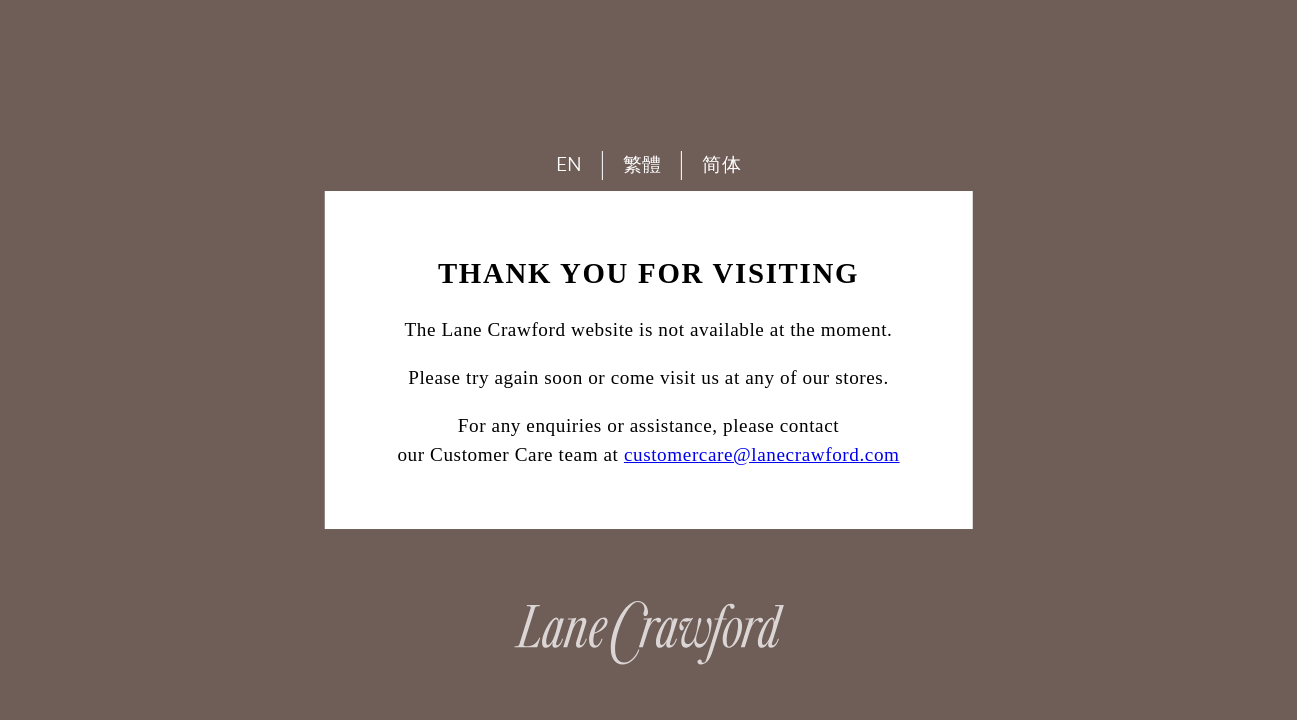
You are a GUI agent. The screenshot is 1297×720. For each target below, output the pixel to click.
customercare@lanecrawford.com (762, 454)
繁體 (642, 164)
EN (569, 164)
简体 (721, 164)
